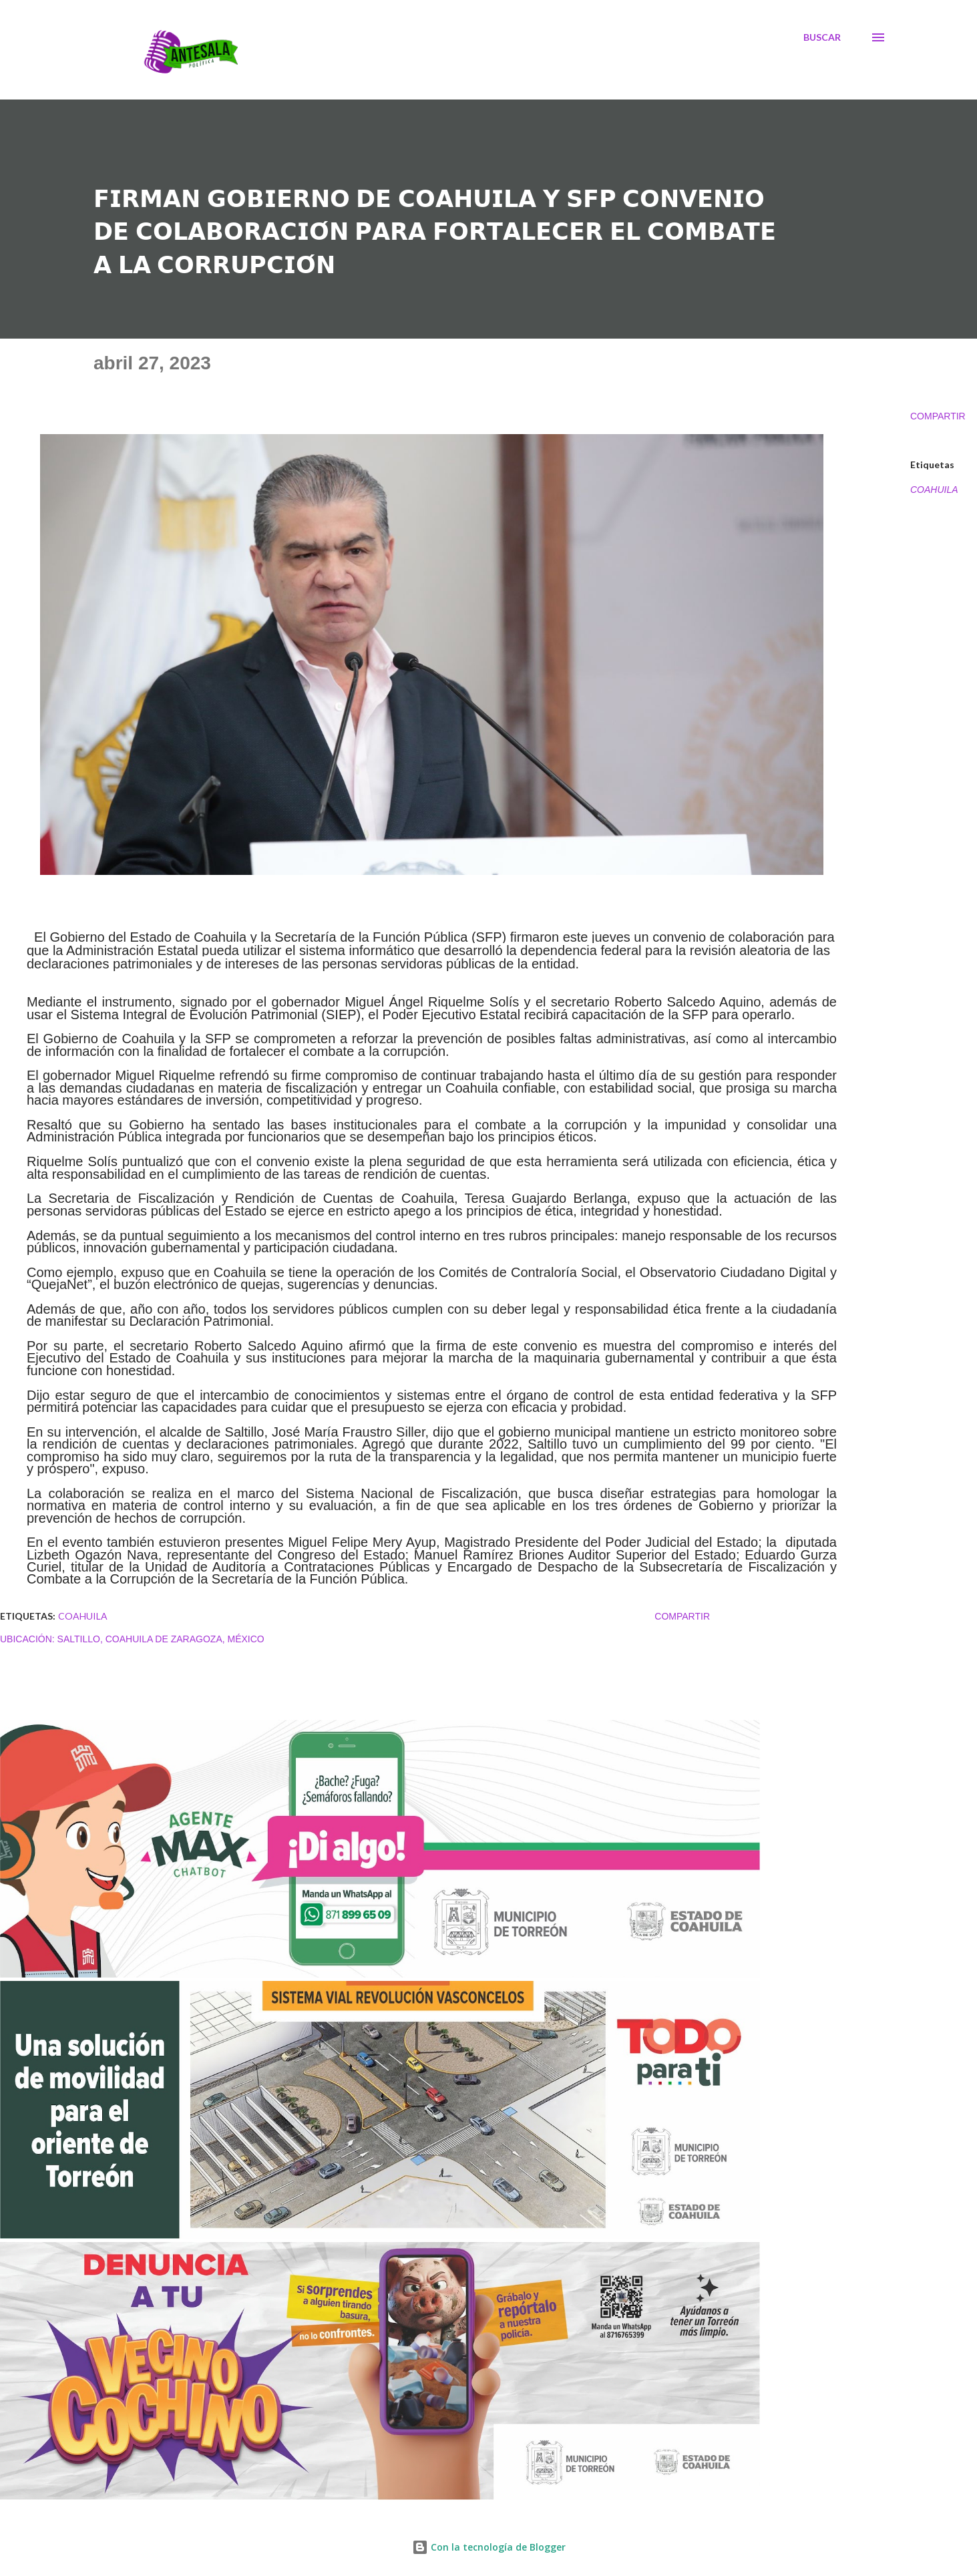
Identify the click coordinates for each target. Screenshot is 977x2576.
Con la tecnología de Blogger (489, 2547)
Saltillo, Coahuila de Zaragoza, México (160, 1639)
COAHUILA (934, 489)
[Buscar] (822, 37)
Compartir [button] (938, 416)
